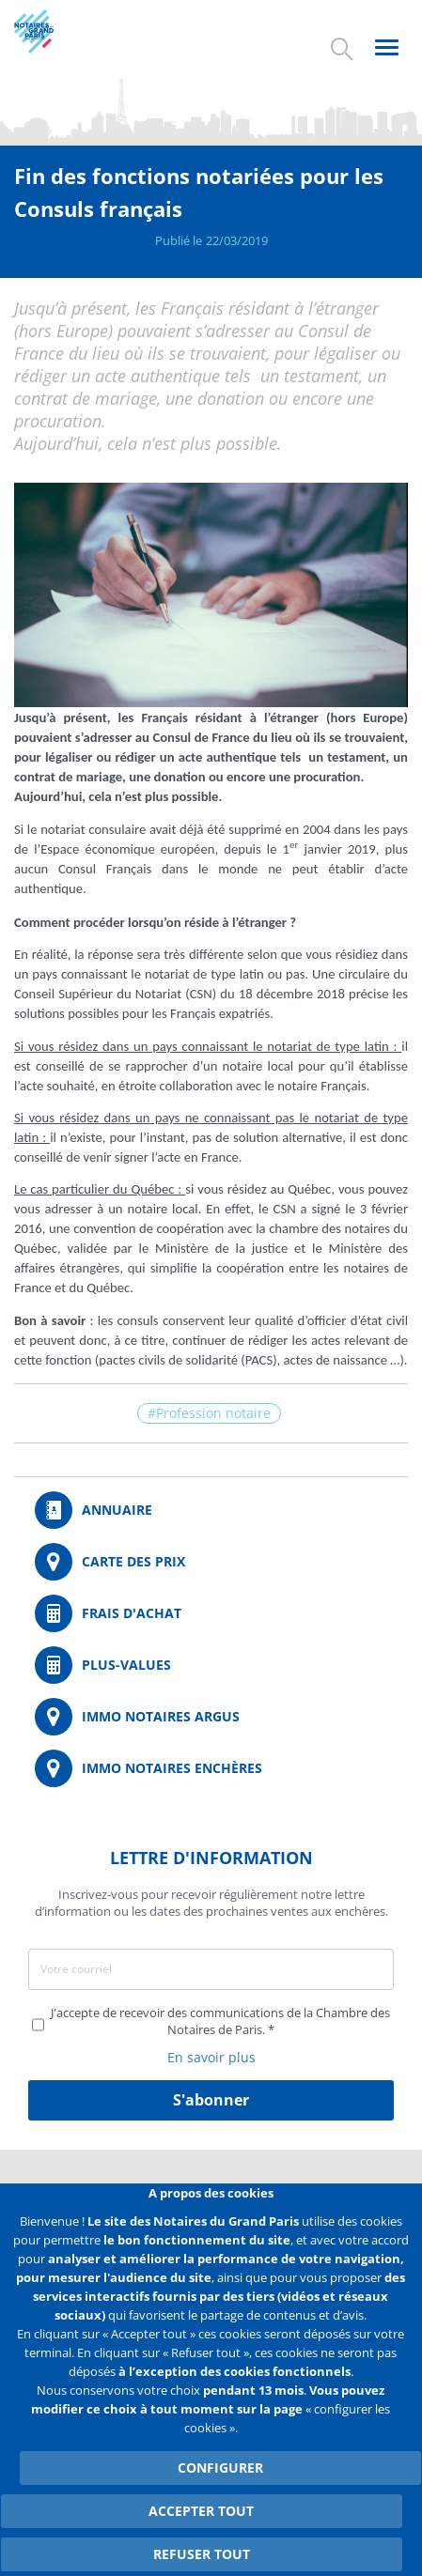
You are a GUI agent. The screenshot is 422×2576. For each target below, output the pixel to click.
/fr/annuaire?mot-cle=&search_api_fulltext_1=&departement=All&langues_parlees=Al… (211, 1510)
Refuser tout (201, 2554)
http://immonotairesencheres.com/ (211, 1768)
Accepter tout (201, 2511)
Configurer (220, 2467)
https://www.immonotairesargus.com (211, 1716)
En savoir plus (211, 2057)
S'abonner (211, 2100)
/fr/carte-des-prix (211, 1562)
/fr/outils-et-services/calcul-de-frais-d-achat (211, 1613)
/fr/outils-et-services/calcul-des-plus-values (211, 1665)
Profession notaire (213, 1413)
